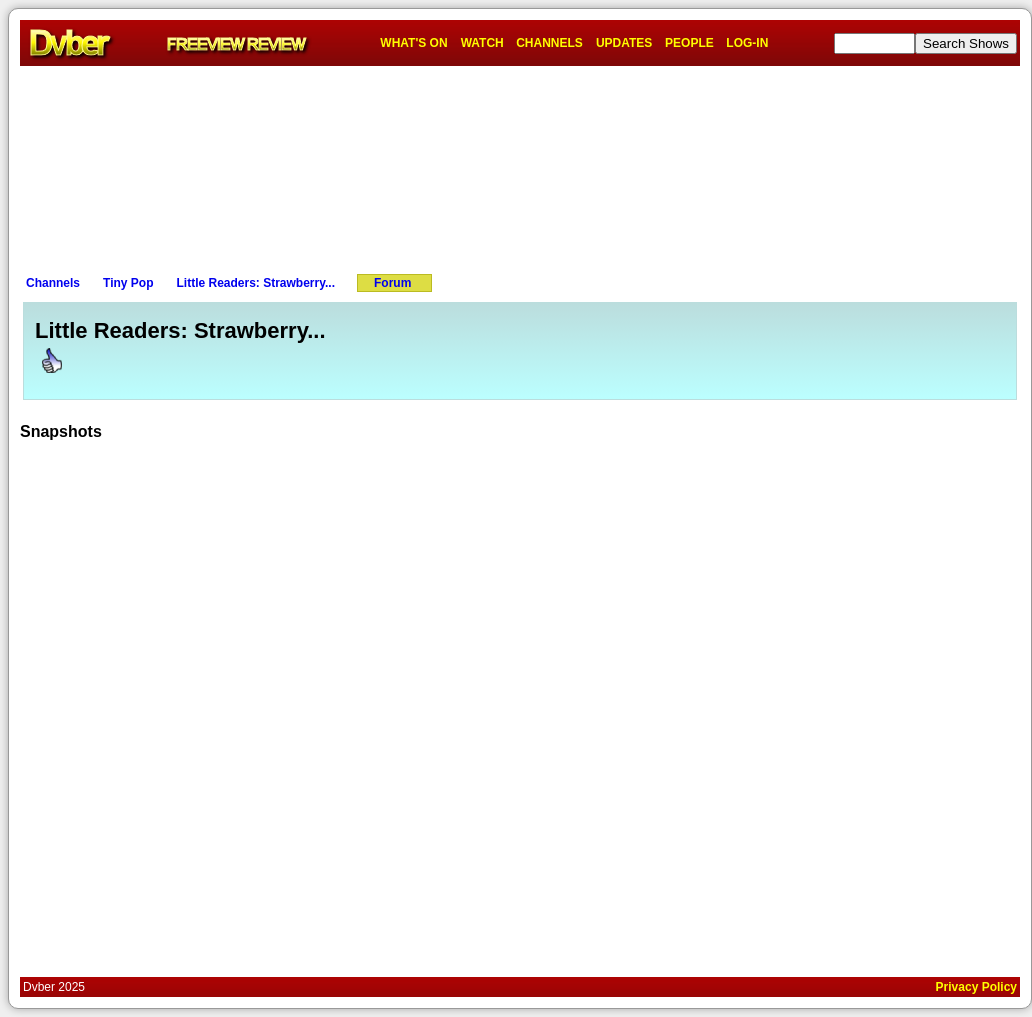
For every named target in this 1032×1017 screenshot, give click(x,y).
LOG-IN (747, 43)
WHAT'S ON (413, 43)
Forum (392, 283)
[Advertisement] (520, 166)
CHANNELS (549, 43)
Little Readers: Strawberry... (255, 283)
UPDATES (624, 43)
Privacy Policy (976, 987)
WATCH (482, 43)
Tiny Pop (128, 283)
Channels (53, 283)
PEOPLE (689, 43)
